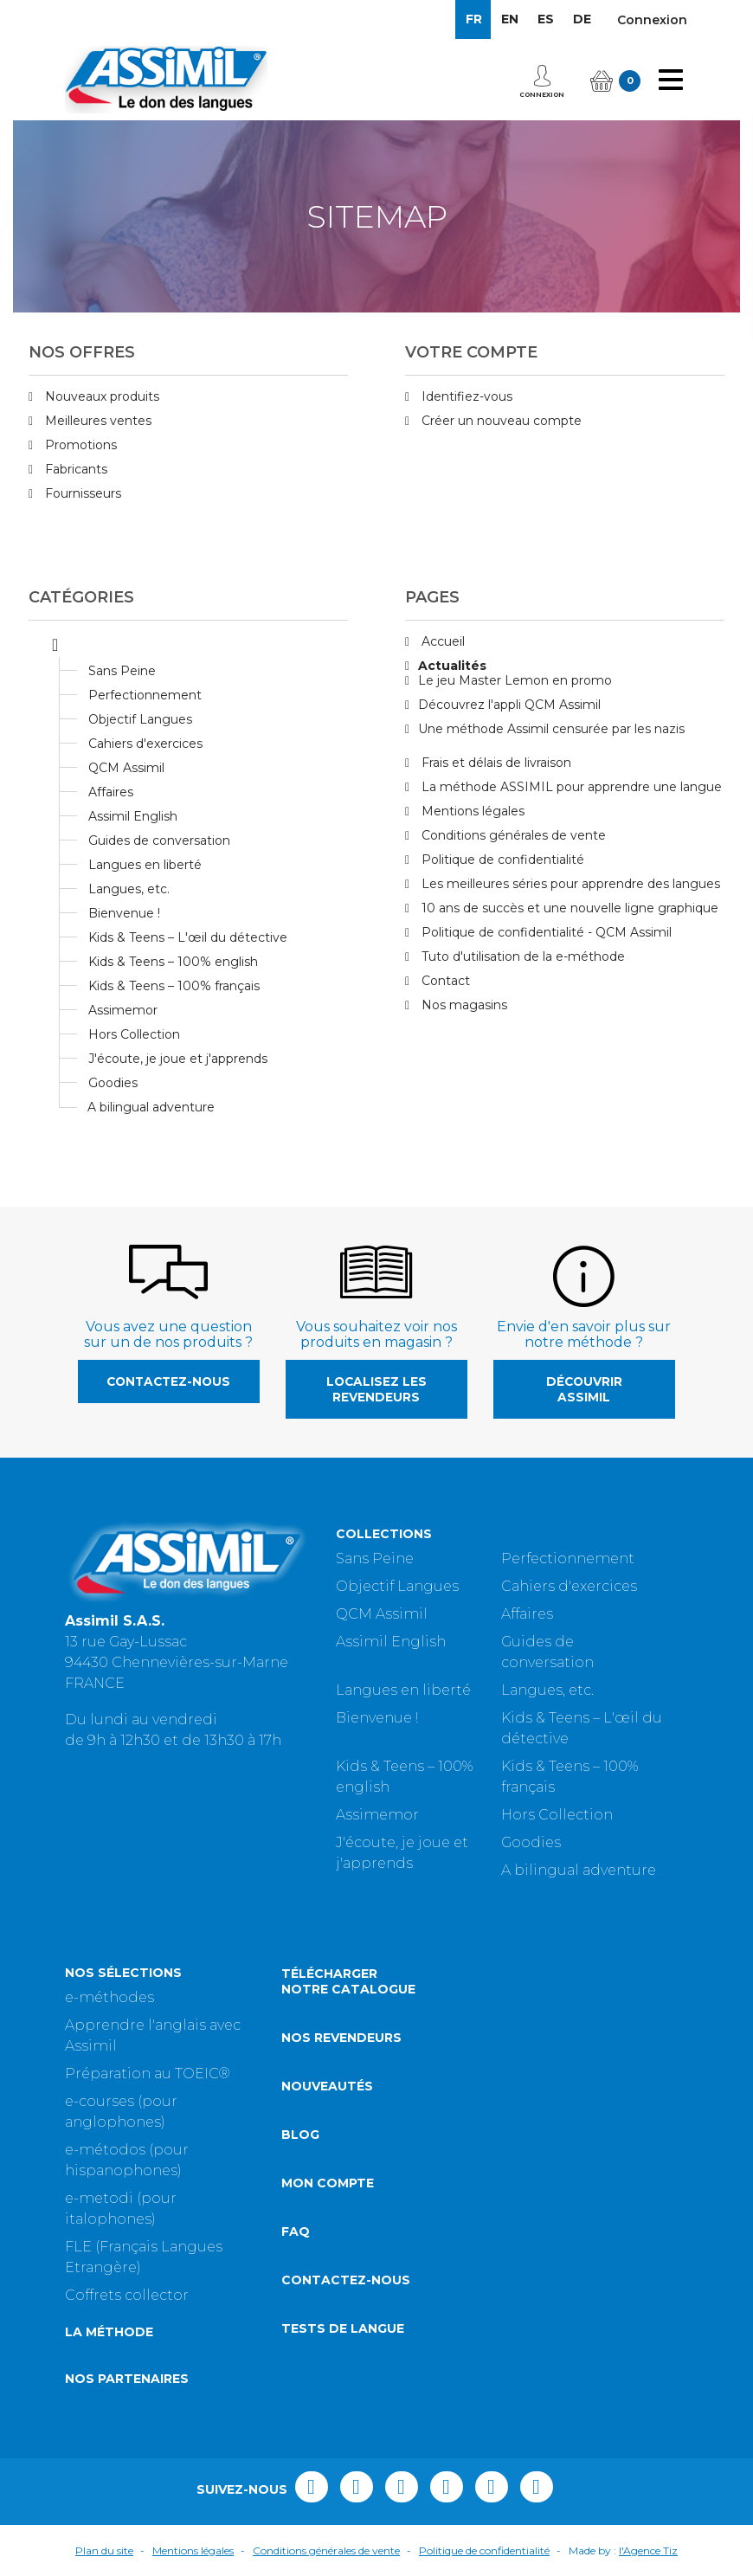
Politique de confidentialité (501, 859)
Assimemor (123, 1010)
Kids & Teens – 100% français (174, 986)
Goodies (113, 1083)
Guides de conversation (159, 840)
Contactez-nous (168, 1381)
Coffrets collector (127, 2295)
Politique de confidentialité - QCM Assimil (545, 932)
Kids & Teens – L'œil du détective (187, 937)
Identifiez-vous (465, 396)
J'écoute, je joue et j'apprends (177, 1058)
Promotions (79, 445)
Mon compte (327, 2183)
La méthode (109, 2332)
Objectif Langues (140, 719)
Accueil (441, 641)
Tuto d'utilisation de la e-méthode (521, 956)
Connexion (652, 20)
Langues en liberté (145, 865)
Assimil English (132, 816)
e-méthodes (109, 1997)
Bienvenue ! (124, 913)
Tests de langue (342, 2328)
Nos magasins (462, 1005)
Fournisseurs (81, 493)
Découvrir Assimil (584, 1389)
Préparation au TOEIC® (147, 2073)
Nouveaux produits (100, 396)
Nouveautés (327, 2086)
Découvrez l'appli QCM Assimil (509, 704)
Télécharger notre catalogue (348, 1981)
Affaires (110, 792)
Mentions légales (471, 811)
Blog (300, 2134)
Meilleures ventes (96, 420)
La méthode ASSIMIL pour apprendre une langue (570, 787)
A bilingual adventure (151, 1107)
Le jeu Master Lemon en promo (515, 680)
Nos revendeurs (341, 2037)
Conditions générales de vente (512, 835)
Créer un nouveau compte (500, 420)
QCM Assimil (126, 768)
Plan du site (104, 2550)
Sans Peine (122, 671)
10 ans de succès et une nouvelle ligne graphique (568, 908)
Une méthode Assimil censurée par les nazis (551, 729)
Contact (444, 981)
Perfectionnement (145, 695)
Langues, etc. (129, 889)
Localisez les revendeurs (376, 1389)
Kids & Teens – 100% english (173, 961)
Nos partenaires (127, 2378)
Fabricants (74, 469)
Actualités (452, 665)
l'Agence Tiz (648, 2550)
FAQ (295, 2231)
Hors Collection (134, 1034)
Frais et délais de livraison (494, 762)
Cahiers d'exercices (145, 743)
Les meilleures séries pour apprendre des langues (569, 884)
